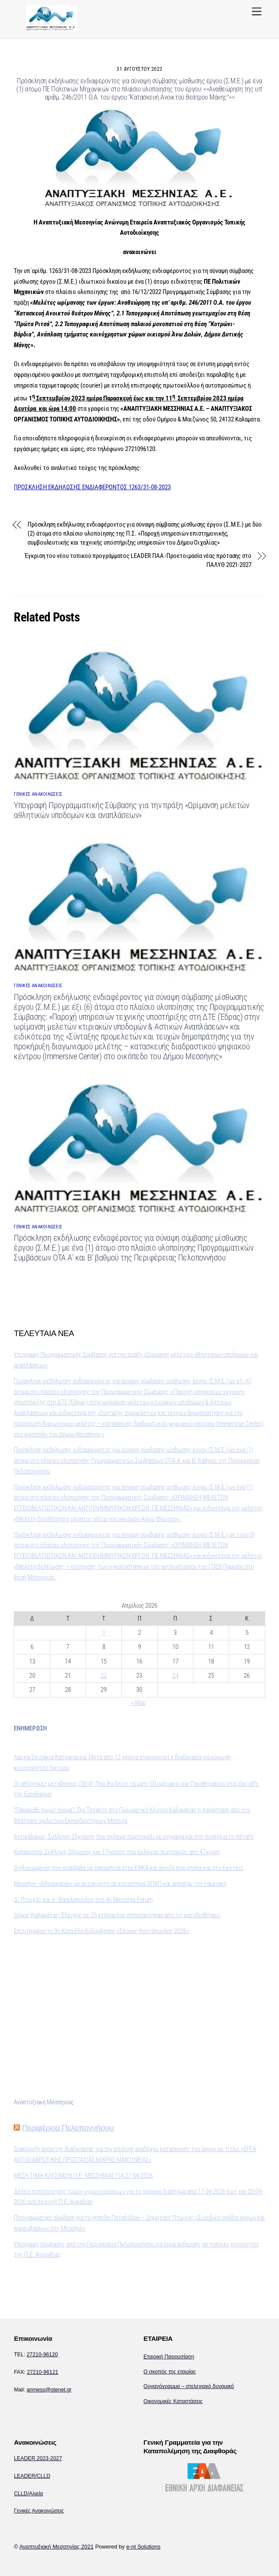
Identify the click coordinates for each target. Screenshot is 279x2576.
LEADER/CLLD (32, 2476)
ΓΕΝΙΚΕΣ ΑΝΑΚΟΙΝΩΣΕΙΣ (38, 794)
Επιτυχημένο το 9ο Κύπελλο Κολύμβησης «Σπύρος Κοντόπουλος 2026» (101, 1931)
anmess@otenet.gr (49, 2390)
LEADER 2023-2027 (38, 2458)
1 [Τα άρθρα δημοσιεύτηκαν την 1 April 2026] (103, 1633)
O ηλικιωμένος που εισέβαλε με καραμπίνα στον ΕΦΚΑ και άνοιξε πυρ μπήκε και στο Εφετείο (128, 1868)
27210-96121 (42, 2372)
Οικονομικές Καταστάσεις (173, 2401)
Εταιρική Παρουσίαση (169, 2357)
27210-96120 (42, 2355)
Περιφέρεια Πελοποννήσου (68, 2127)
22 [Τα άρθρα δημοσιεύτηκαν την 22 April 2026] (104, 1675)
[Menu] (256, 11)
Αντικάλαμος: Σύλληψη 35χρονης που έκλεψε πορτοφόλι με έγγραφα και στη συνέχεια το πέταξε (134, 1836)
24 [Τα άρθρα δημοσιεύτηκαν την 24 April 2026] (175, 1675)
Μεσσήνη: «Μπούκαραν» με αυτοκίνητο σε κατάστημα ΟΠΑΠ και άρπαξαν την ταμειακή (120, 1884)
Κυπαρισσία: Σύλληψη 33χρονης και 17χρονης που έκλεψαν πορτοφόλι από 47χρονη (117, 1852)
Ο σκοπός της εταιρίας (170, 2372)
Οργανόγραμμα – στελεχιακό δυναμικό (189, 2386)
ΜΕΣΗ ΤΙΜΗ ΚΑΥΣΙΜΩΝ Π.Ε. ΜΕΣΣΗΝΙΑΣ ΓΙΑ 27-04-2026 (83, 2175)
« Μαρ (138, 1702)
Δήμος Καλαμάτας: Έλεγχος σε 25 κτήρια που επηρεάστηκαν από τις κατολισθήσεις (117, 1915)
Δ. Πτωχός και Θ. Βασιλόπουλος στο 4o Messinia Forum (83, 1899)
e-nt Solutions (143, 2546)
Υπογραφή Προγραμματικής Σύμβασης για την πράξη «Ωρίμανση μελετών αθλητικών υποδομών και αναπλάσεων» (131, 810)
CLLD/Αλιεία (28, 2494)
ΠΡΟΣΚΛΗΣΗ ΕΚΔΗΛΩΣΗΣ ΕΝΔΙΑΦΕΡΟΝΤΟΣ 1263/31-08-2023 (92, 487)
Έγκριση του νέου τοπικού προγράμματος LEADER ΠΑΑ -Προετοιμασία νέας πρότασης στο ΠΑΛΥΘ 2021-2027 (138, 560)
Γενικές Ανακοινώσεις (39, 2511)
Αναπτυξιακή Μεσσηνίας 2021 (56, 2546)
